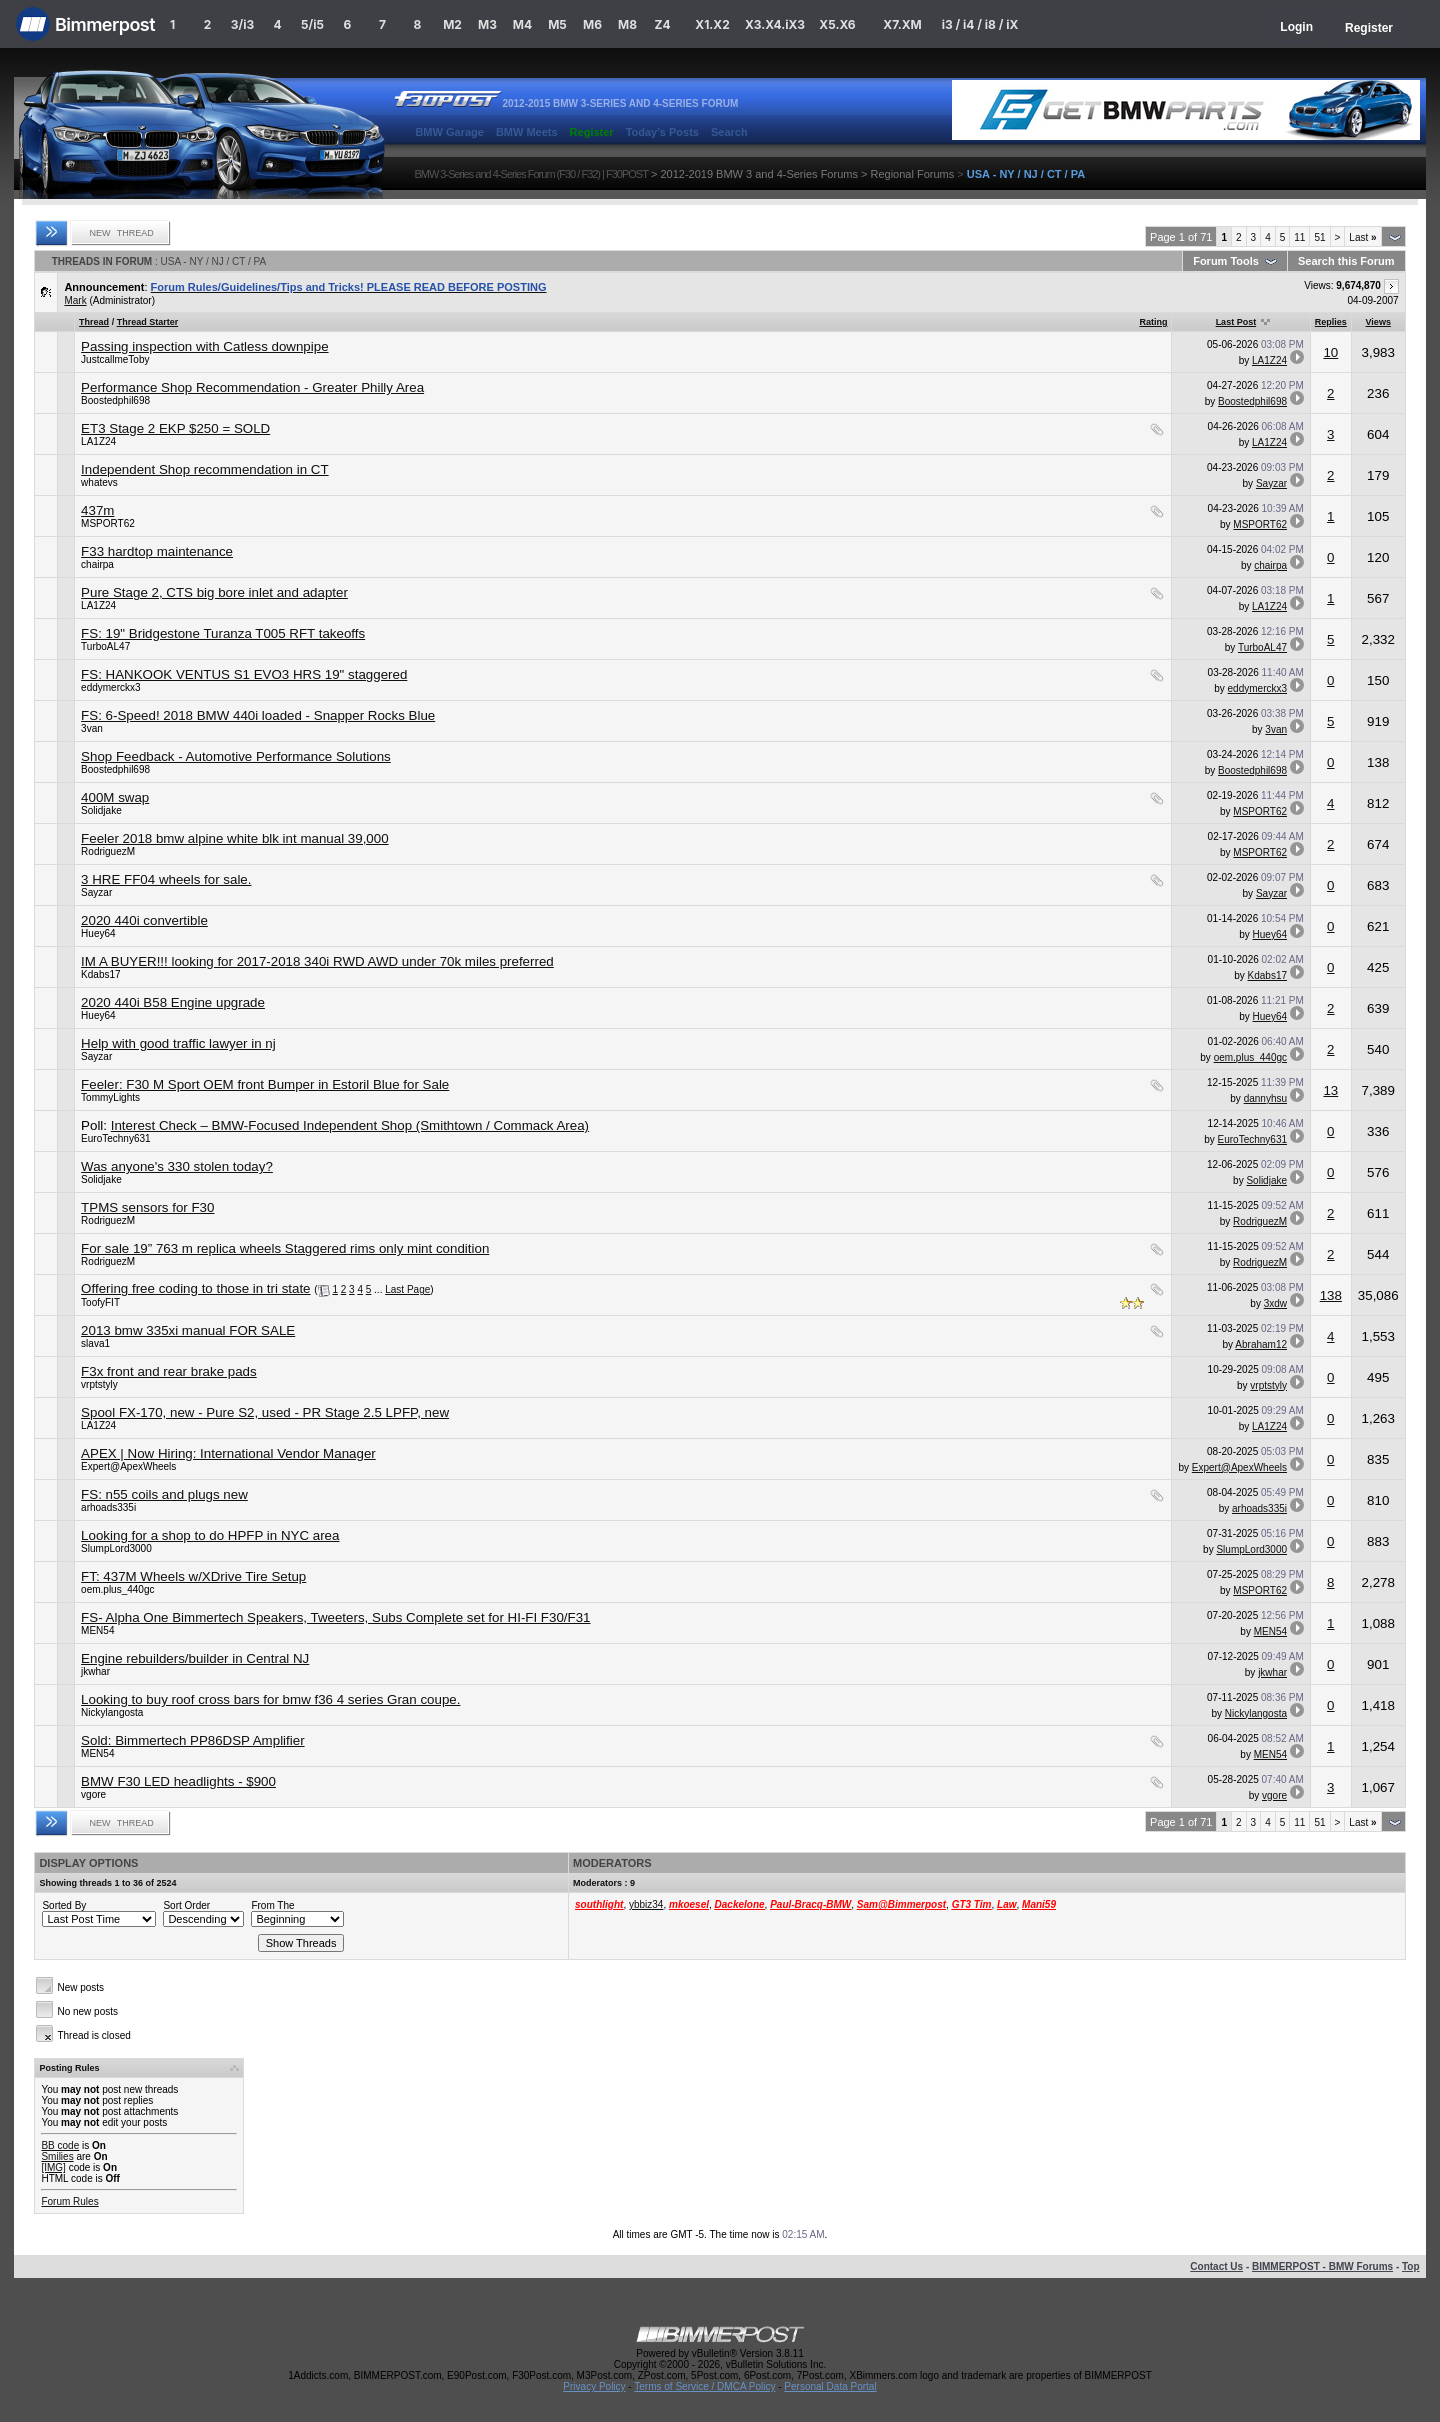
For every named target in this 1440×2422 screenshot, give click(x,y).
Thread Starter (148, 322)
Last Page (407, 1289)
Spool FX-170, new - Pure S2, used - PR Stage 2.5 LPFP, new (265, 1412)
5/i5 (312, 24)
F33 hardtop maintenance (157, 551)
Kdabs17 (100, 974)
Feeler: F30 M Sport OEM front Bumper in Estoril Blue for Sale (265, 1084)
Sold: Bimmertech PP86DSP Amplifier (192, 1740)
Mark (75, 300)
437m (97, 510)
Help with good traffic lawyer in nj (178, 1043)
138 (1331, 1295)
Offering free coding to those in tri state (195, 1288)
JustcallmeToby (115, 359)
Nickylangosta (112, 1712)
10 (1330, 352)
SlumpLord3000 (116, 1548)
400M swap (115, 797)
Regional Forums (912, 174)
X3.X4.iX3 (775, 24)
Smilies (57, 2156)
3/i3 (242, 24)
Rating (1153, 322)
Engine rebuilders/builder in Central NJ (195, 1658)
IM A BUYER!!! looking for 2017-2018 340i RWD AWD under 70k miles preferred (317, 961)
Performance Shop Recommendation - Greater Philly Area (252, 387)
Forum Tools (1226, 261)
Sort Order (186, 1905)
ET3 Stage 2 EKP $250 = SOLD (175, 428)
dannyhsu (1265, 1098)
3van (92, 728)
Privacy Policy (594, 2386)
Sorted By (64, 1905)
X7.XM (902, 24)
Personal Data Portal (830, 2386)
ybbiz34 (646, 1904)
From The (272, 1905)
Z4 (662, 24)
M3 (487, 24)
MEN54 (97, 1630)
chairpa (97, 564)
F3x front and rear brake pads (169, 1371)
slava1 (95, 1343)
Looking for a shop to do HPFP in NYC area (210, 1535)
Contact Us (1216, 2266)
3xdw (1275, 1303)
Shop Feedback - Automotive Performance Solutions (236, 756)
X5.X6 (837, 24)
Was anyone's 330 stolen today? (177, 1166)
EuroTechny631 (116, 1138)
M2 (452, 24)
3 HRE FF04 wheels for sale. (166, 879)
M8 (627, 24)
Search (729, 132)
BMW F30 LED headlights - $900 (178, 1781)
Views (1378, 322)
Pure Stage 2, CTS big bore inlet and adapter (214, 592)
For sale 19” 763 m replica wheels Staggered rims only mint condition (285, 1248)
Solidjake (101, 810)
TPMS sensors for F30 (147, 1207)
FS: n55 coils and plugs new (164, 1494)
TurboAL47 (105, 646)
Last (1362, 237)
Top (1411, 2266)
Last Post (1236, 322)
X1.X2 (712, 24)
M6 (592, 24)
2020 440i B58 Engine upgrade (173, 1002)
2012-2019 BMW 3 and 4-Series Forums (758, 174)
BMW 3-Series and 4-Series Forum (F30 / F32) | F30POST (531, 174)
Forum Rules (69, 2201)
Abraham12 (1261, 1344)
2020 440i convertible (144, 920)
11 (1299, 237)
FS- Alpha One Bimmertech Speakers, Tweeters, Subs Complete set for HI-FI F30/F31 (335, 1617)
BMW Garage (449, 132)
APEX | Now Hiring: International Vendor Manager (228, 1453)
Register (1369, 28)
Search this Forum (1346, 261)
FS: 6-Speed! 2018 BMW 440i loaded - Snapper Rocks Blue (258, 715)
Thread (94, 322)
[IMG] (53, 2167)
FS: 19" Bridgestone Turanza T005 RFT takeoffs (223, 633)
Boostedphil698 (115, 400)
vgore (93, 1794)
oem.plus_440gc (1250, 1057)
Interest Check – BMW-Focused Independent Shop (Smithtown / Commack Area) (350, 1125)
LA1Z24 (1269, 360)
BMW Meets (527, 132)
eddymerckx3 (110, 687)
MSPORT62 (108, 523)
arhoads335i (108, 1507)
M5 (557, 24)
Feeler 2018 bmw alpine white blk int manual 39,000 (234, 838)
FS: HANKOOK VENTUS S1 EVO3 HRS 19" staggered (244, 674)
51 (1319, 237)
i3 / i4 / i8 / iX (980, 24)
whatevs (99, 482)
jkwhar (95, 1671)
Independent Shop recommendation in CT (204, 469)
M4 (522, 24)
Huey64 (98, 933)
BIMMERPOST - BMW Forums (1322, 2266)
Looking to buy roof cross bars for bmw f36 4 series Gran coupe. (270, 1699)
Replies (1331, 322)
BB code (60, 2145)
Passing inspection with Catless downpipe (204, 346)
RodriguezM (108, 851)
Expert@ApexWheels (128, 1466)
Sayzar (1271, 483)
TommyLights (110, 1097)
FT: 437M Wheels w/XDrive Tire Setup (193, 1576)
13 (1330, 1090)
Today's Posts (662, 132)
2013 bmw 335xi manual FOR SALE (188, 1330)
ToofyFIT (100, 1302)
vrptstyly (99, 1384)
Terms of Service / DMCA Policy (704, 2386)
